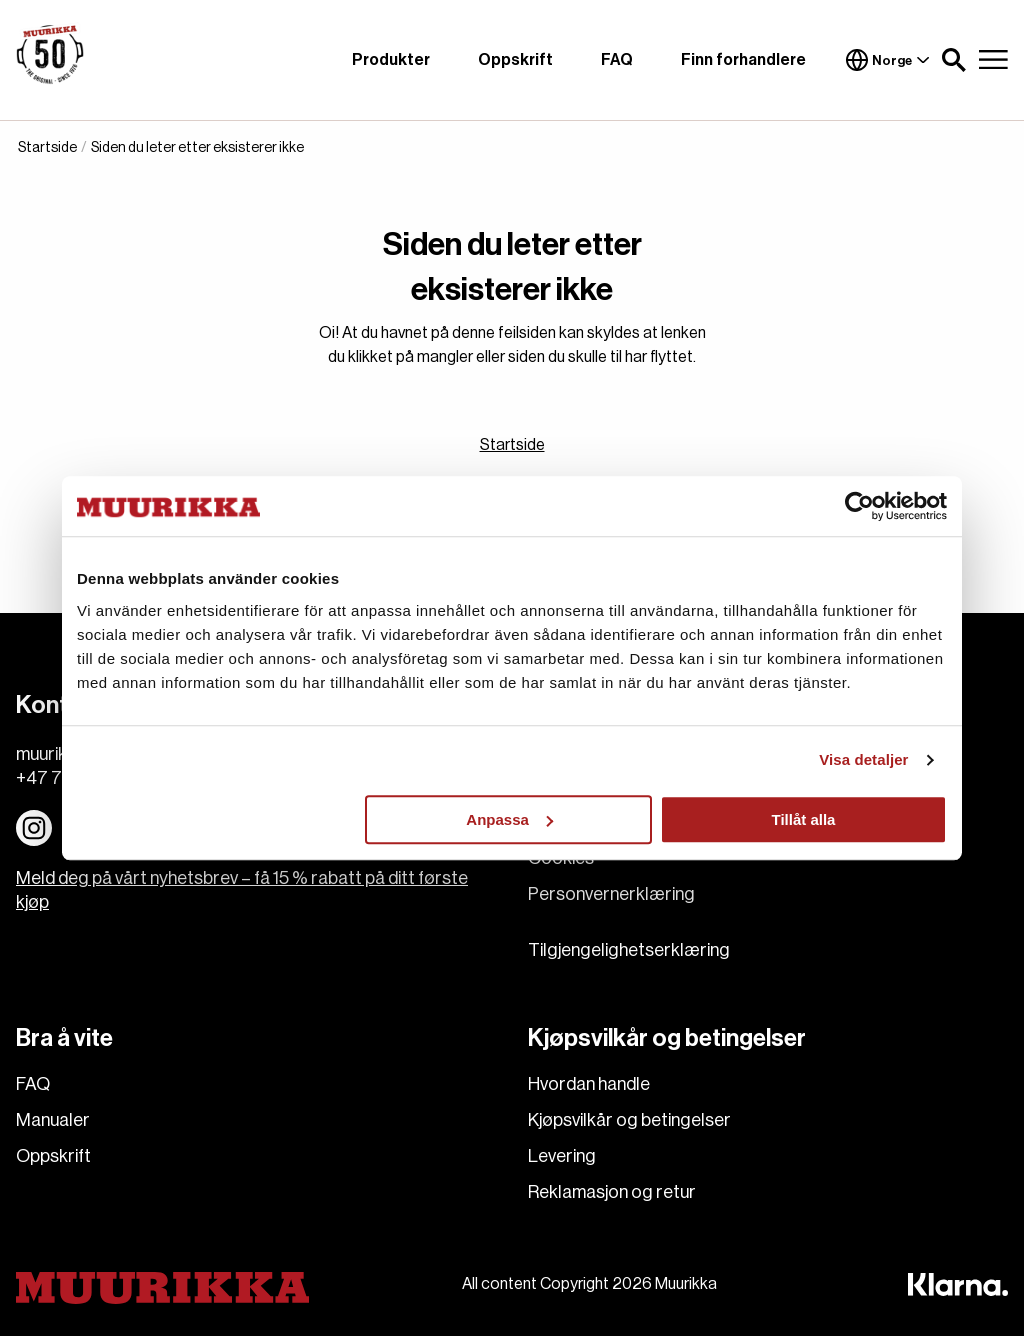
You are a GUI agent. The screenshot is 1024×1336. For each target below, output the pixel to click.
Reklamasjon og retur (612, 1192)
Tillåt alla (803, 819)
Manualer (53, 1120)
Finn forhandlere (743, 60)
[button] (954, 60)
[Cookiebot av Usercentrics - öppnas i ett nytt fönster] (859, 506)
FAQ (617, 60)
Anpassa (509, 819)
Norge (888, 60)
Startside (512, 445)
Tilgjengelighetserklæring (629, 950)
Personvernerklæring (611, 894)
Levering (562, 1156)
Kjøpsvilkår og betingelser (629, 1120)
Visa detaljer (863, 759)
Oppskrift (515, 60)
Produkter (391, 60)
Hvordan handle (589, 1084)
